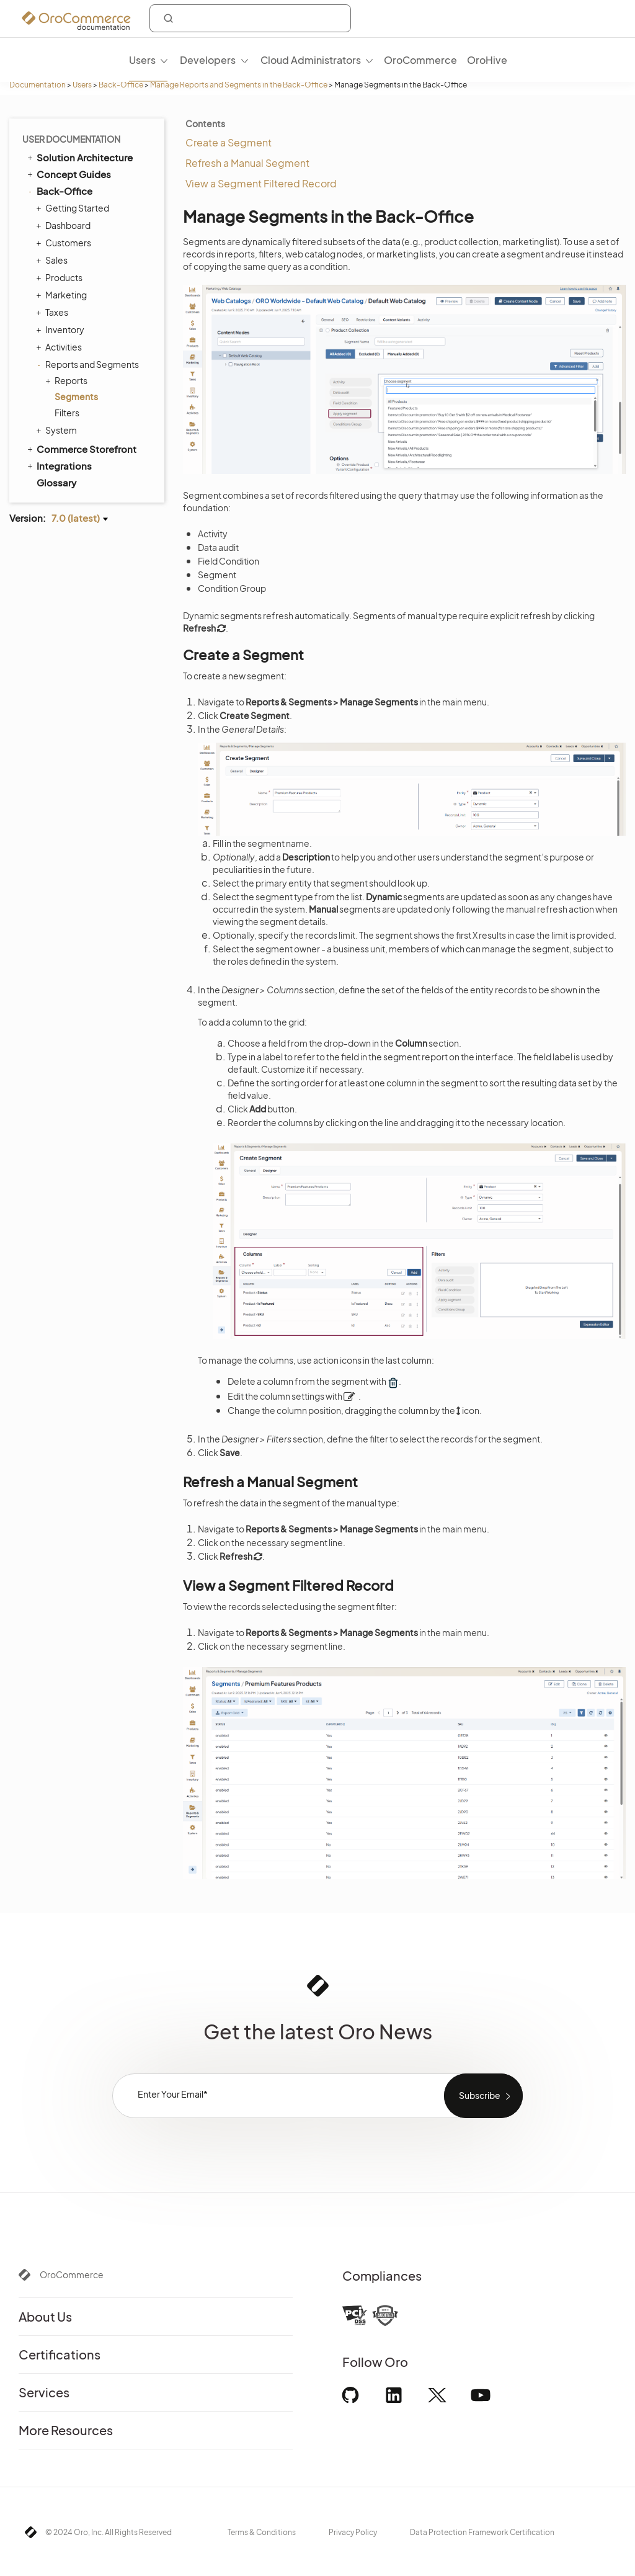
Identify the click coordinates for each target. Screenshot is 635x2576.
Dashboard (65, 225)
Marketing (63, 294)
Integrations (58, 465)
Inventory (61, 329)
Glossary (56, 482)
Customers (65, 242)
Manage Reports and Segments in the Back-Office (238, 84)
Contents (205, 123)
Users (82, 84)
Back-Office (121, 84)
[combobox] (250, 18)
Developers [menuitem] (208, 59)
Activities (60, 347)
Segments (76, 396)
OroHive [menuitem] (487, 59)
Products (60, 277)
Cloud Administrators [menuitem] (310, 59)
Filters (67, 412)
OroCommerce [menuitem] (420, 59)
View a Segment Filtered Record (261, 183)
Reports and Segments (89, 364)
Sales (53, 260)
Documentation (37, 84)
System (58, 430)
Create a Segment (228, 142)
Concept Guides (68, 174)
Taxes (53, 312)
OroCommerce (72, 2274)
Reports (67, 380)
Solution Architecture (79, 157)
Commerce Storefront (80, 448)
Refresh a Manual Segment (247, 162)
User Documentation (71, 139)
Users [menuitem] (142, 59)
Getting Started (74, 208)
